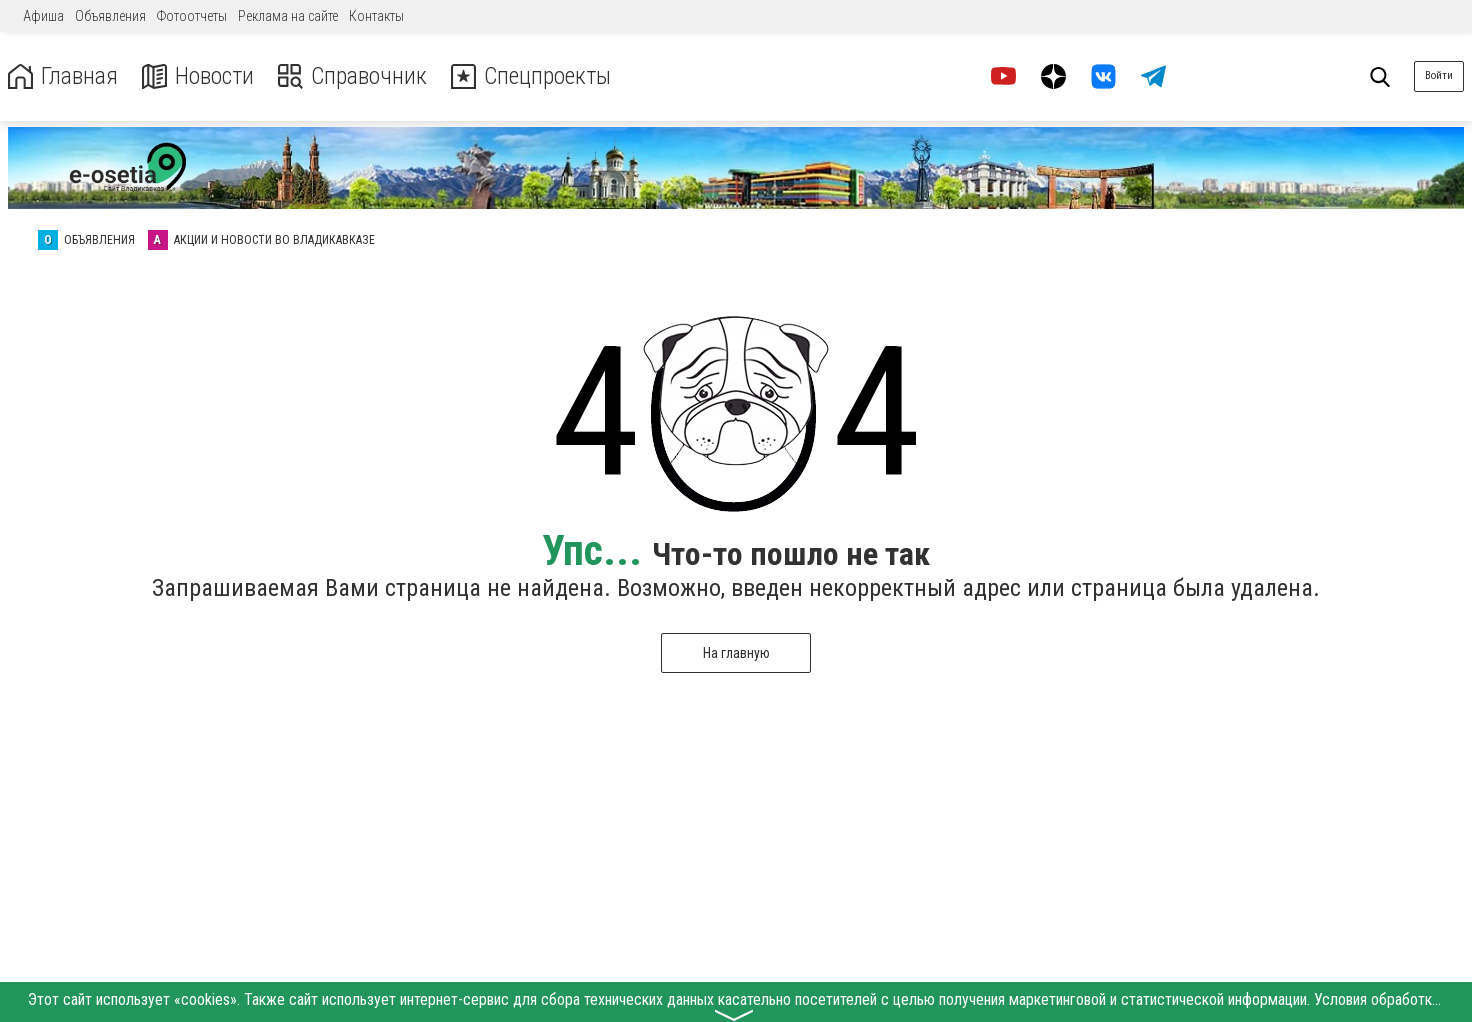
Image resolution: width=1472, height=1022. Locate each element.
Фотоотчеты (192, 16)
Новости (198, 76)
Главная (63, 76)
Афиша (43, 16)
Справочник (353, 76)
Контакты (376, 16)
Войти (1439, 75)
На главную (736, 653)
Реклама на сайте (288, 16)
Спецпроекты (534, 76)
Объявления (110, 16)
